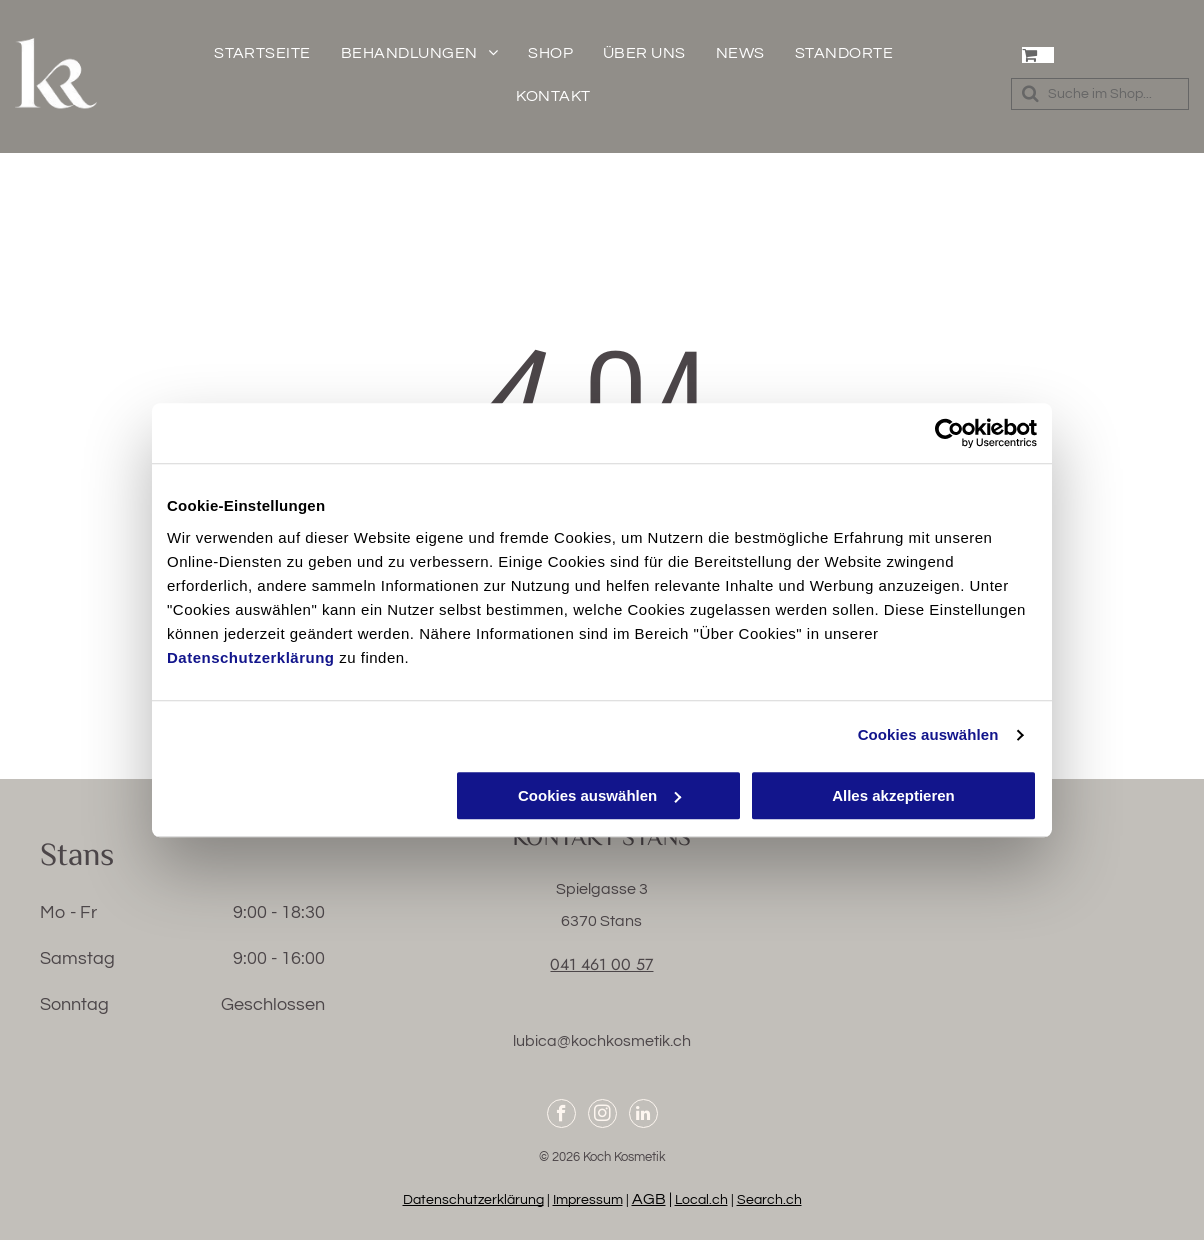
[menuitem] (262, 53)
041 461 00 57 (601, 964)
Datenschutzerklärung (251, 657)
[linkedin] (643, 1116)
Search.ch (769, 1200)
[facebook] (561, 1116)
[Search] (1100, 94)
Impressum (588, 1200)
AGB (649, 1199)
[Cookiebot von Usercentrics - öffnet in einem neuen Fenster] (949, 433)
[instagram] (602, 1116)
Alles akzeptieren (893, 795)
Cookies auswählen (928, 734)
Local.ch (701, 1200)
